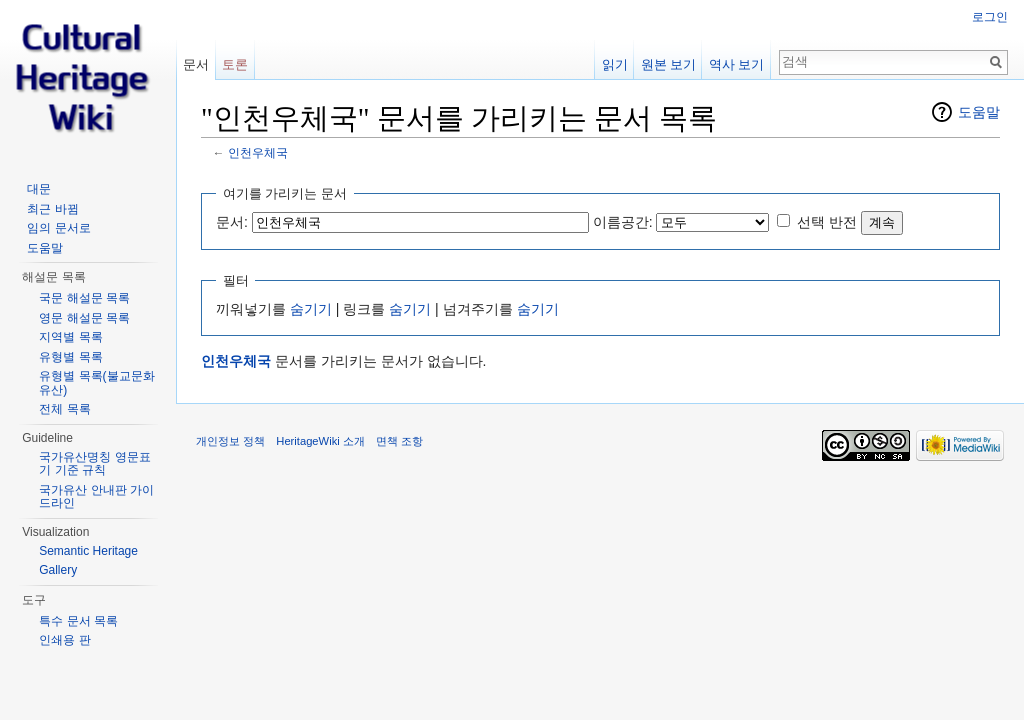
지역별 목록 (70, 337)
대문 (39, 189)
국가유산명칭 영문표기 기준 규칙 (94, 464)
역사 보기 (737, 64)
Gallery (58, 570)
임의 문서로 (58, 228)
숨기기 (311, 309)
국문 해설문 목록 (84, 298)
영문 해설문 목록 (84, 318)
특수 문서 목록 (78, 621)
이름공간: (623, 222)
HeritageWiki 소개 (320, 441)
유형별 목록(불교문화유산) (96, 383)
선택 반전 (827, 222)
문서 (196, 64)
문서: (232, 222)
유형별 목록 (70, 357)
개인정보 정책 (230, 441)
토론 (235, 64)
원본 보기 (669, 64)
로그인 (990, 17)
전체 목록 (64, 409)
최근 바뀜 (52, 209)
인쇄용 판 (64, 640)
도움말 (979, 112)
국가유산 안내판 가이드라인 (96, 497)
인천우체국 (258, 152)
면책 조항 (399, 441)
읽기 (615, 64)
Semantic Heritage (88, 551)
